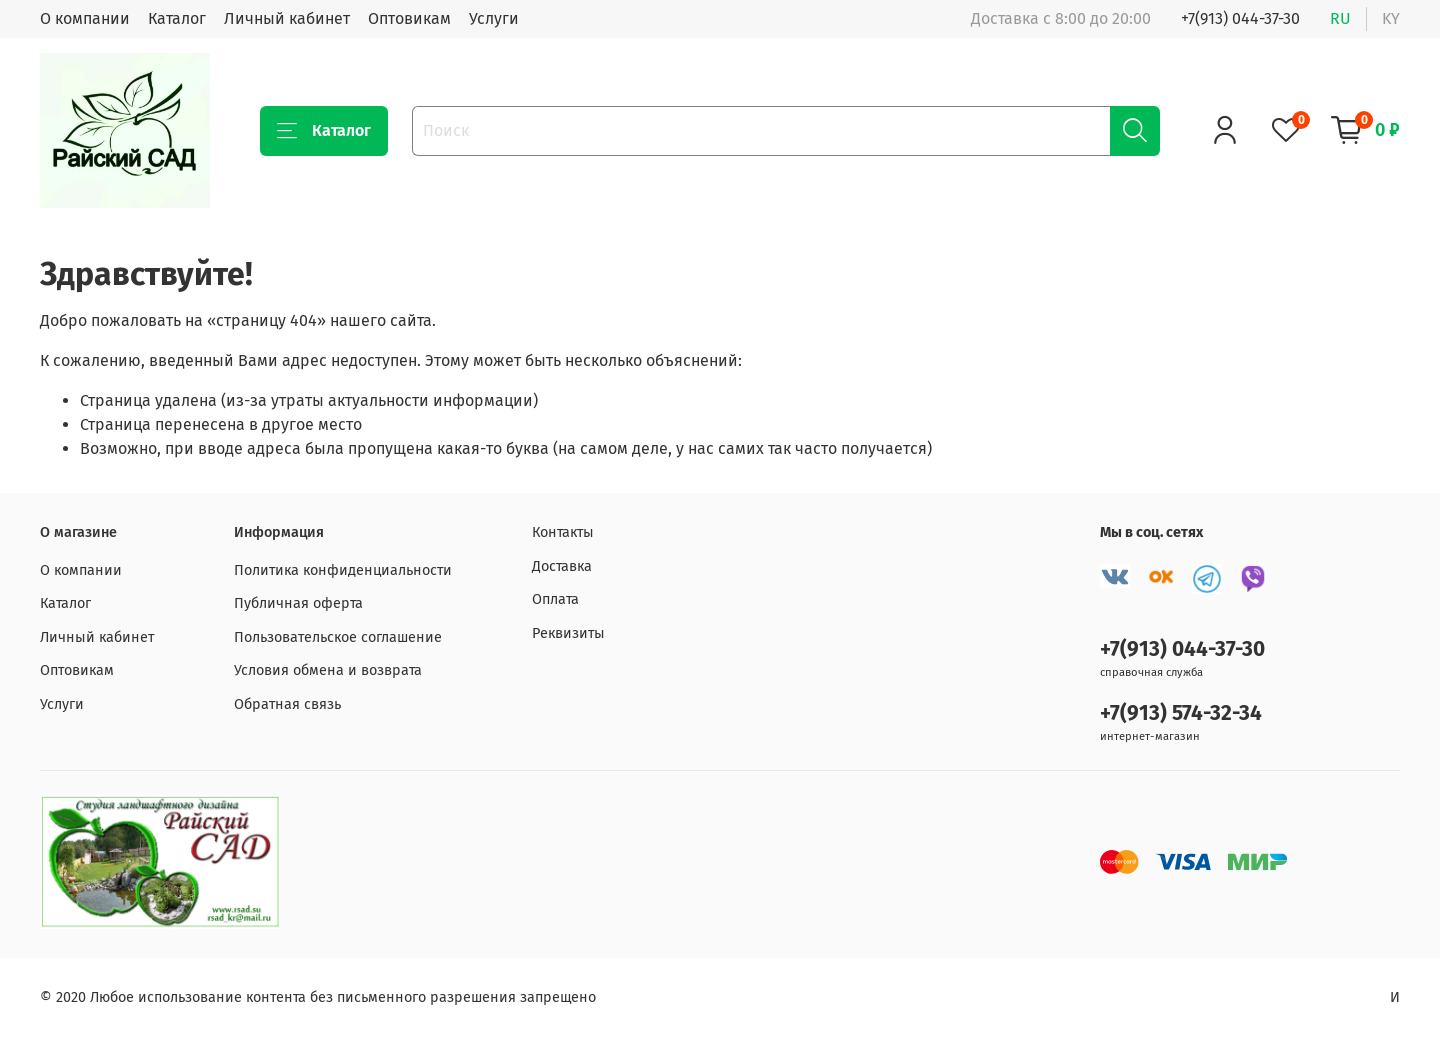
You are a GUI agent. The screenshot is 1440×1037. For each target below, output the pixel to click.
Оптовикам (409, 18)
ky (1391, 18)
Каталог (177, 18)
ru (1340, 18)
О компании (85, 18)
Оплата (555, 599)
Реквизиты (568, 633)
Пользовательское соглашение (338, 637)
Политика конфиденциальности (343, 570)
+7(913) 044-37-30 (1240, 18)
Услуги (494, 18)
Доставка (562, 566)
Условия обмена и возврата (328, 670)
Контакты (563, 532)
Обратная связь (287, 704)
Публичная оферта (298, 603)
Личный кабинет (287, 18)
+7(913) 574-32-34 (1181, 713)
